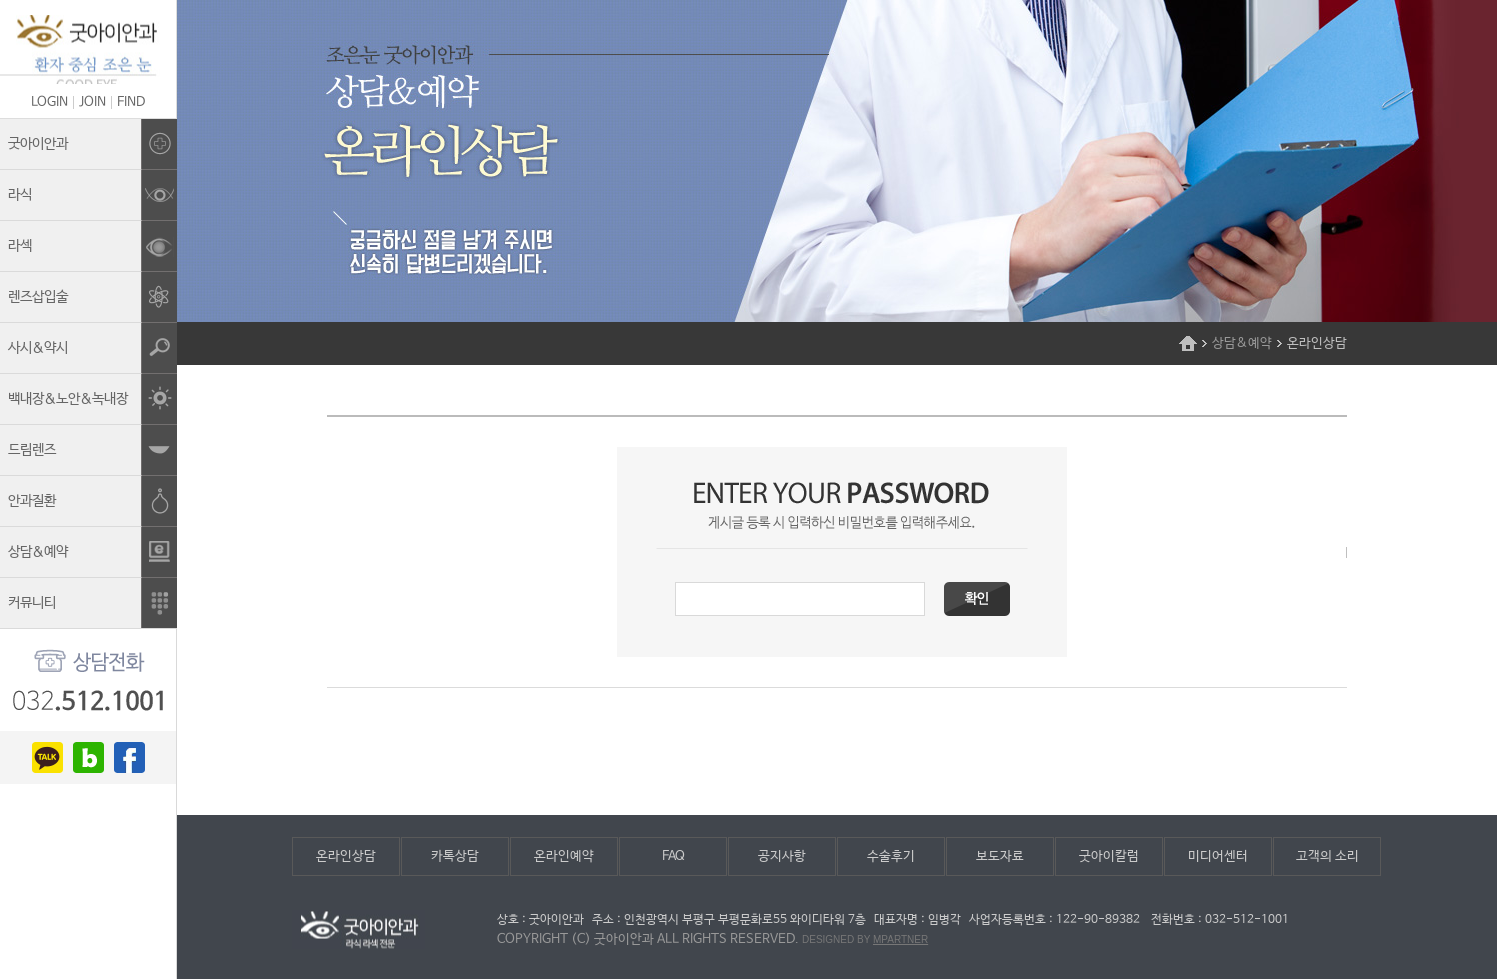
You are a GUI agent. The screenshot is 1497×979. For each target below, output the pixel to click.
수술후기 (891, 856)
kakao (47, 757)
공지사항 (782, 856)
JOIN (92, 102)
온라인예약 (564, 856)
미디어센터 (1218, 856)
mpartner (900, 939)
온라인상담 (346, 856)
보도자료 (1000, 856)
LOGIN (49, 102)
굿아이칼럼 (1109, 856)
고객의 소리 (1327, 856)
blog (88, 757)
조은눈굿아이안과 (88, 49)
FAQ (673, 856)
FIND (131, 102)
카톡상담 (455, 856)
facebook (129, 757)
